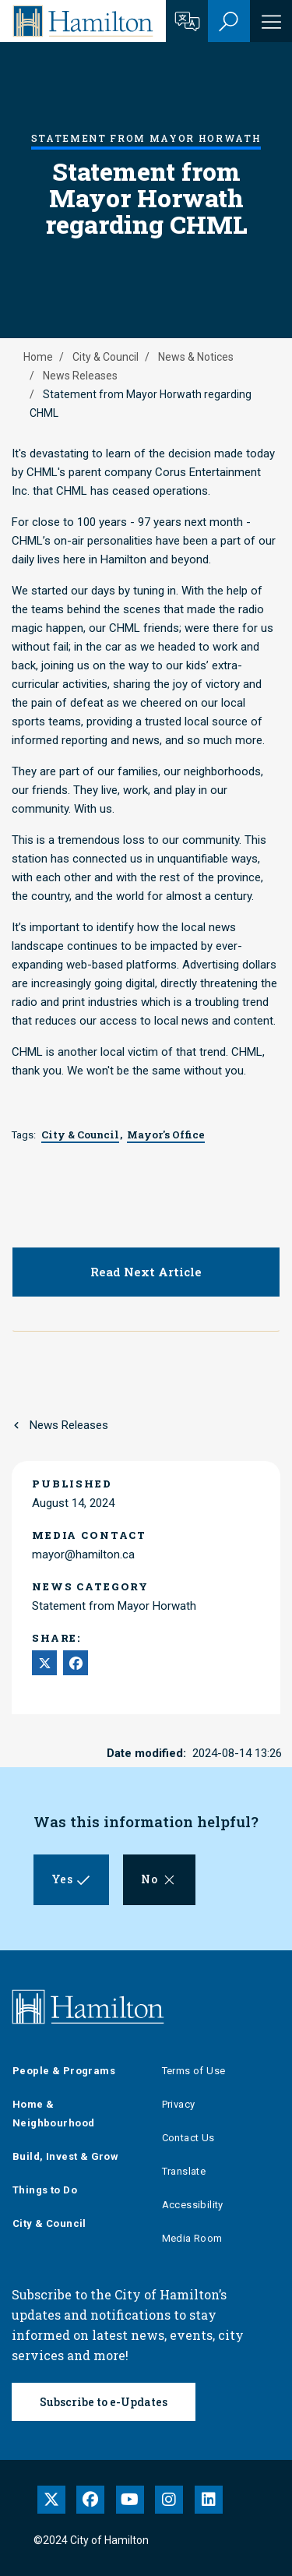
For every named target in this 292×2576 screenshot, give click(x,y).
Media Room (192, 2238)
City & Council (105, 357)
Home (38, 357)
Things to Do (44, 2190)
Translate (184, 2171)
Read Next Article (146, 1271)
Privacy (178, 2104)
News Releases (80, 375)
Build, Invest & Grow (65, 2156)
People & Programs (63, 2071)
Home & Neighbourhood (53, 2113)
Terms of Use (194, 2071)
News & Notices (196, 357)
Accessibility (192, 2205)
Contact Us (188, 2138)
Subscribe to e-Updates (103, 2401)
